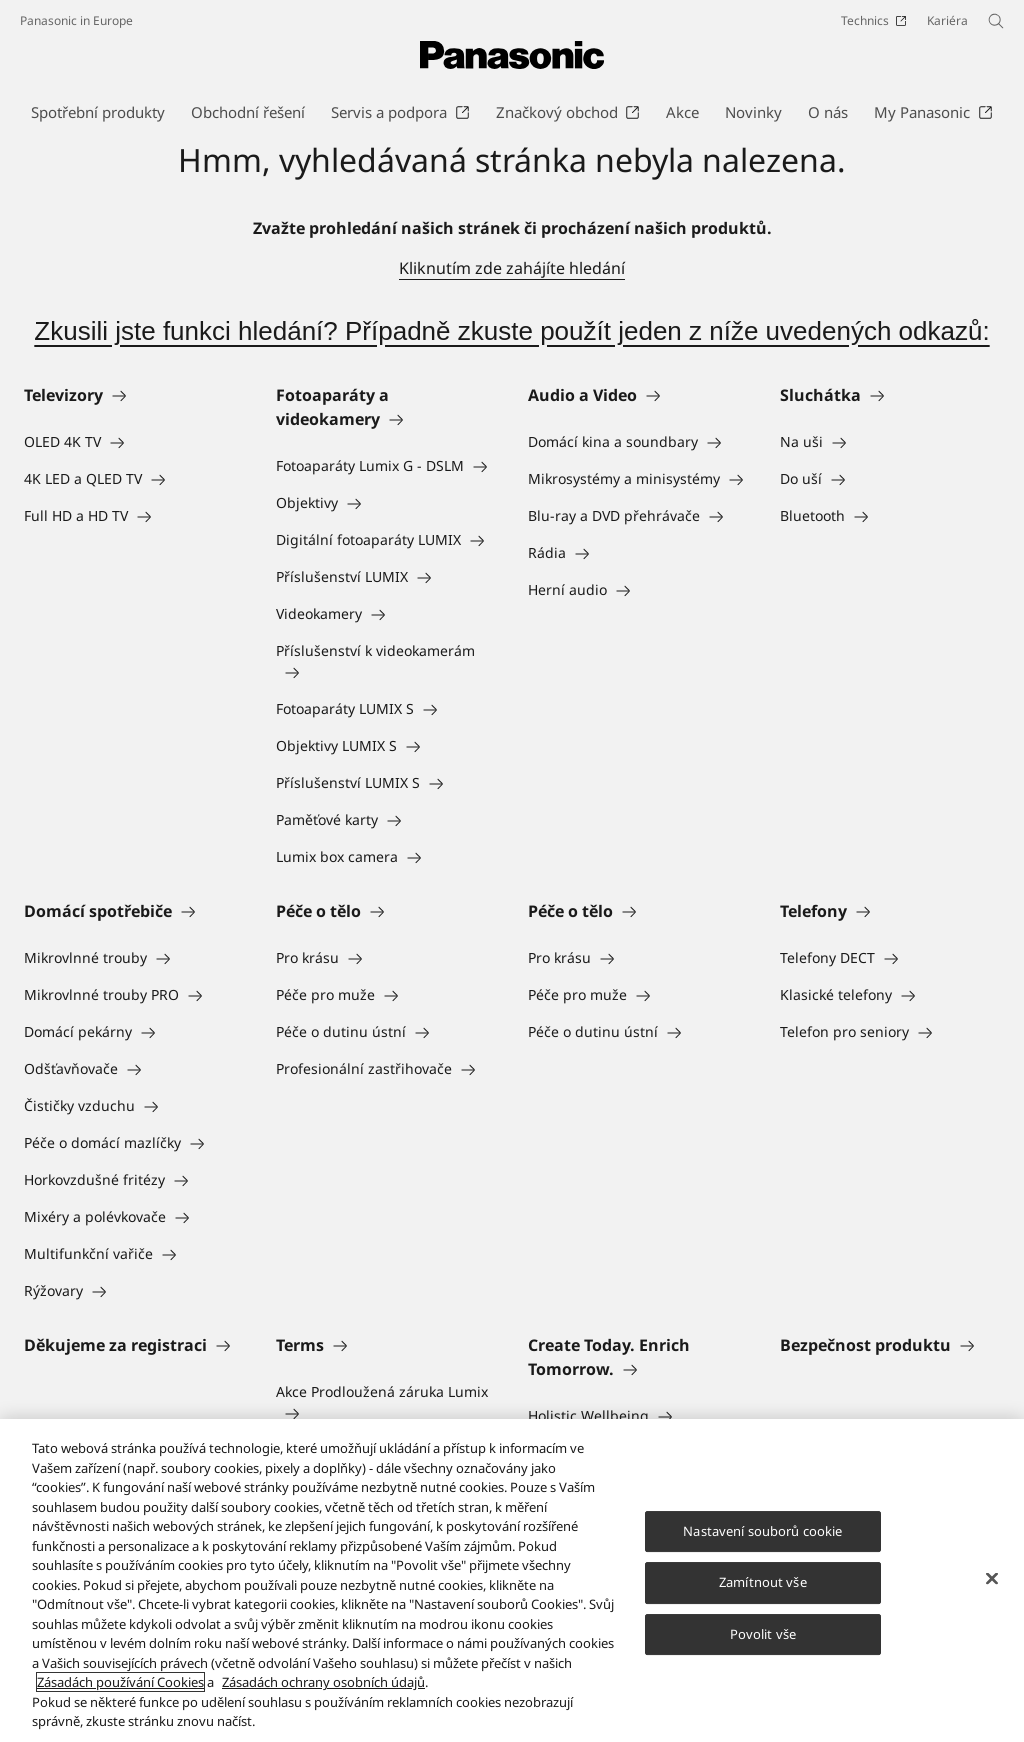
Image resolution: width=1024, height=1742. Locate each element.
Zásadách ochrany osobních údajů (323, 1682)
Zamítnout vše (763, 1582)
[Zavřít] (992, 1578)
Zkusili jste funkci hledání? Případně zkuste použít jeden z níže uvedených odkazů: (511, 331)
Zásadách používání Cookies (120, 1682)
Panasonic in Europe (76, 20)
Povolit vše (763, 1634)
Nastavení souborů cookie (762, 1531)
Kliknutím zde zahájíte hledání (512, 268)
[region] (512, 1580)
